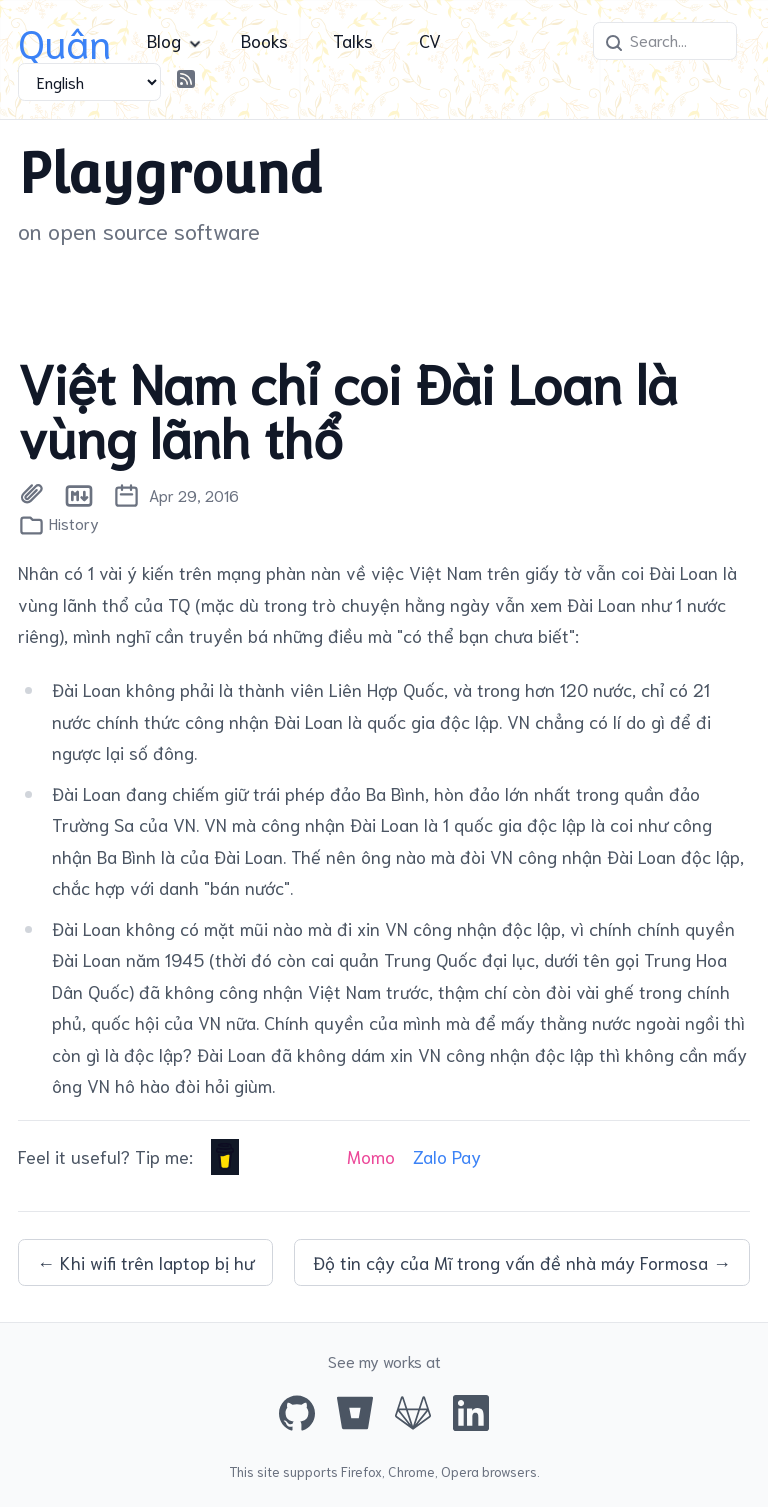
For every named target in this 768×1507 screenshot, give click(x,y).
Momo (371, 1156)
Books (264, 40)
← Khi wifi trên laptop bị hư (145, 1262)
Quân (64, 40)
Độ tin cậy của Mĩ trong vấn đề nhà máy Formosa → (522, 1262)
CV (430, 40)
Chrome (411, 1471)
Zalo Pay (447, 1156)
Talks (353, 40)
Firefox (361, 1471)
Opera (460, 1471)
